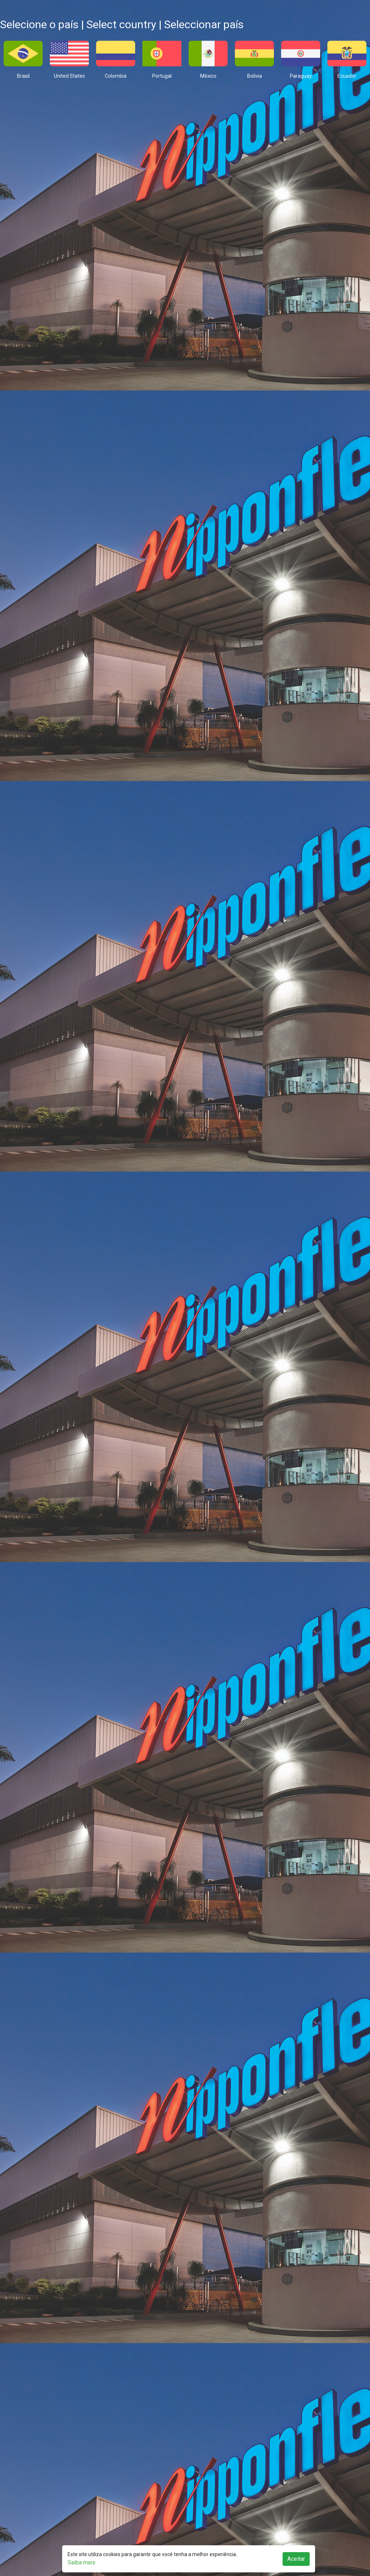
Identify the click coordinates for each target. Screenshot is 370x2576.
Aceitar (296, 2558)
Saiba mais (81, 2562)
